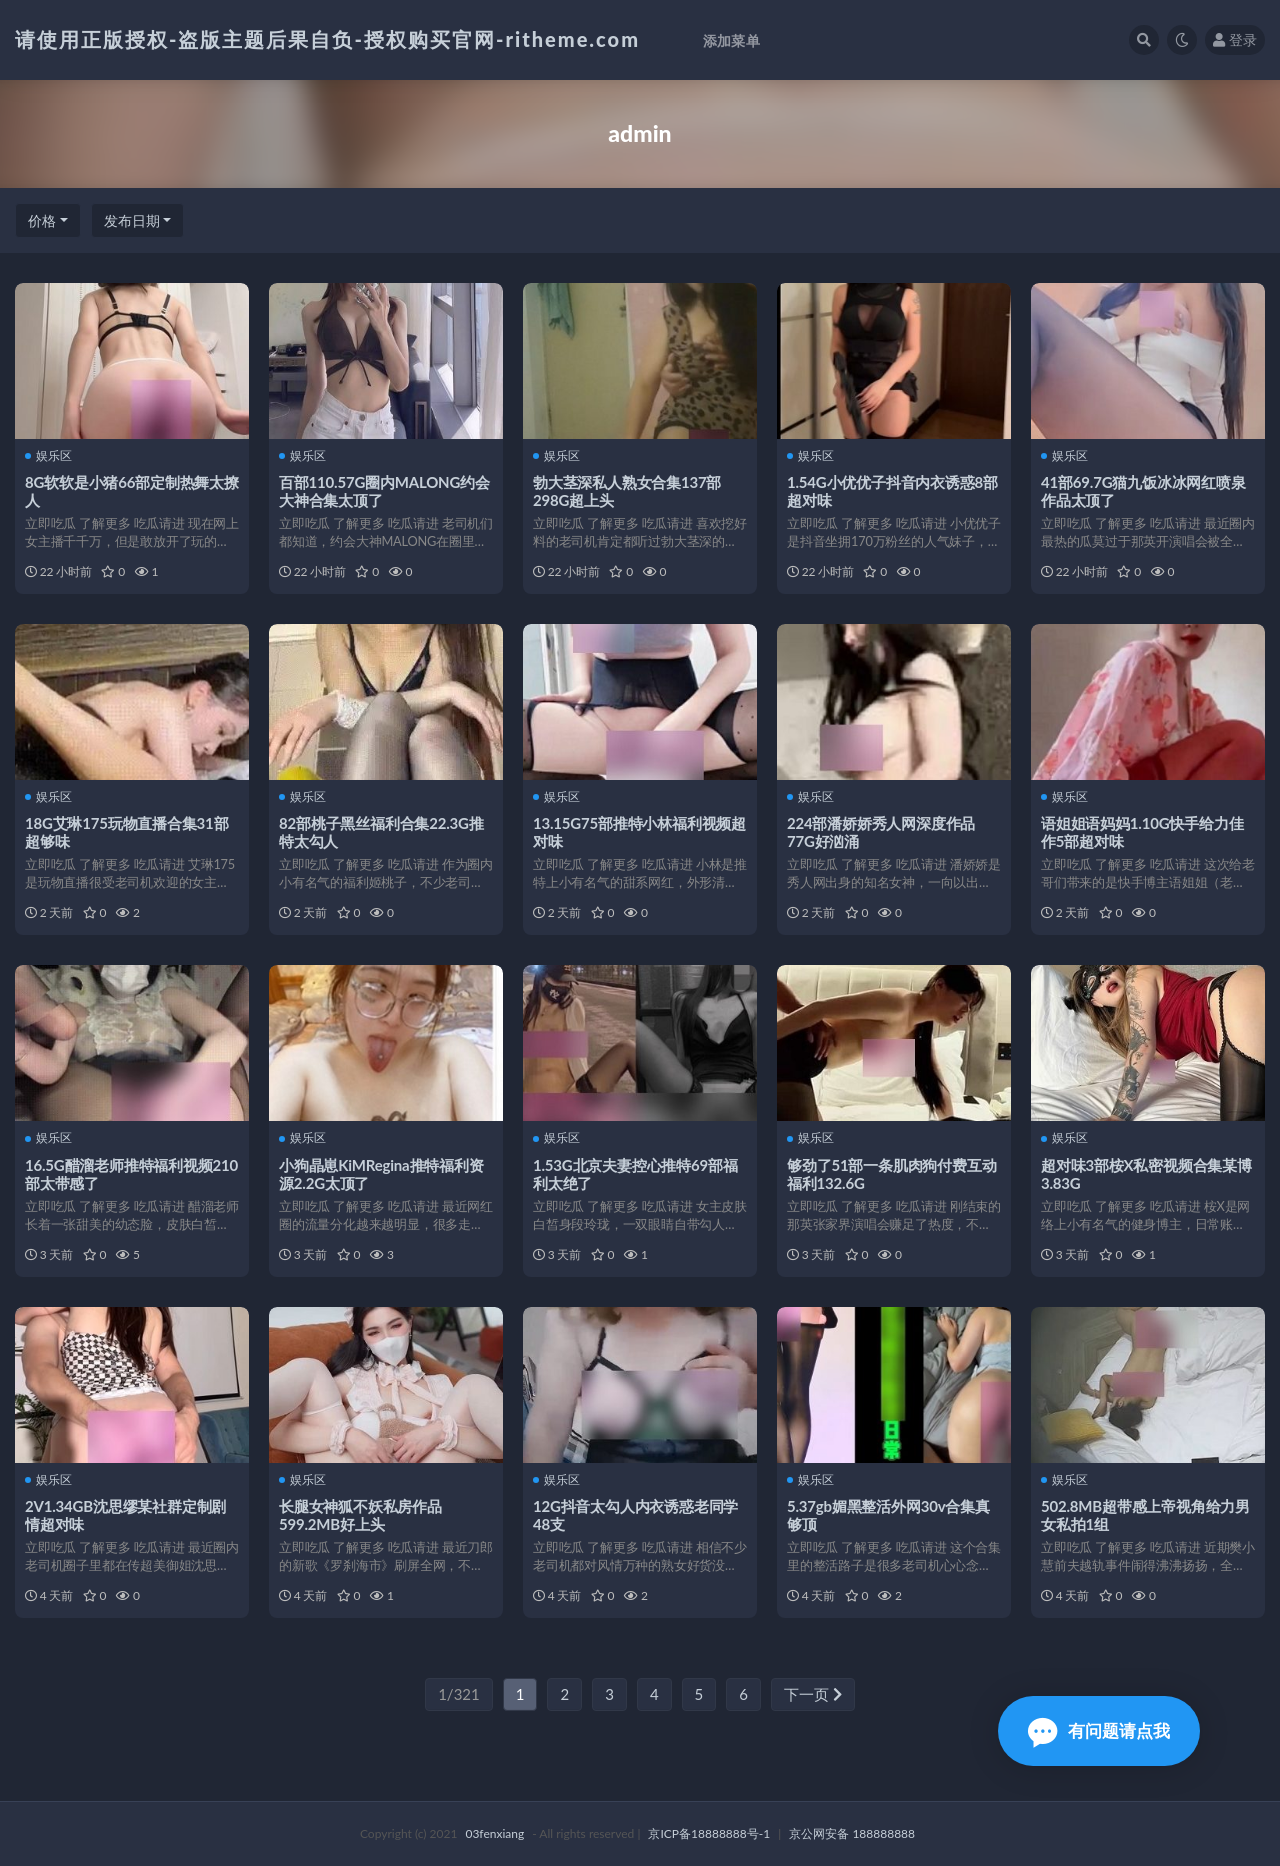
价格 (42, 220)
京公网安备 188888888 (852, 1833)
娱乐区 (48, 456)
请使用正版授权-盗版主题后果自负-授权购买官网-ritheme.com (327, 39)
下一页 (813, 1694)
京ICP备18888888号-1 (709, 1833)
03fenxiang (494, 1833)
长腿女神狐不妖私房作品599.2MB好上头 (360, 1515)
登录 (1235, 39)
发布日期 (132, 220)
